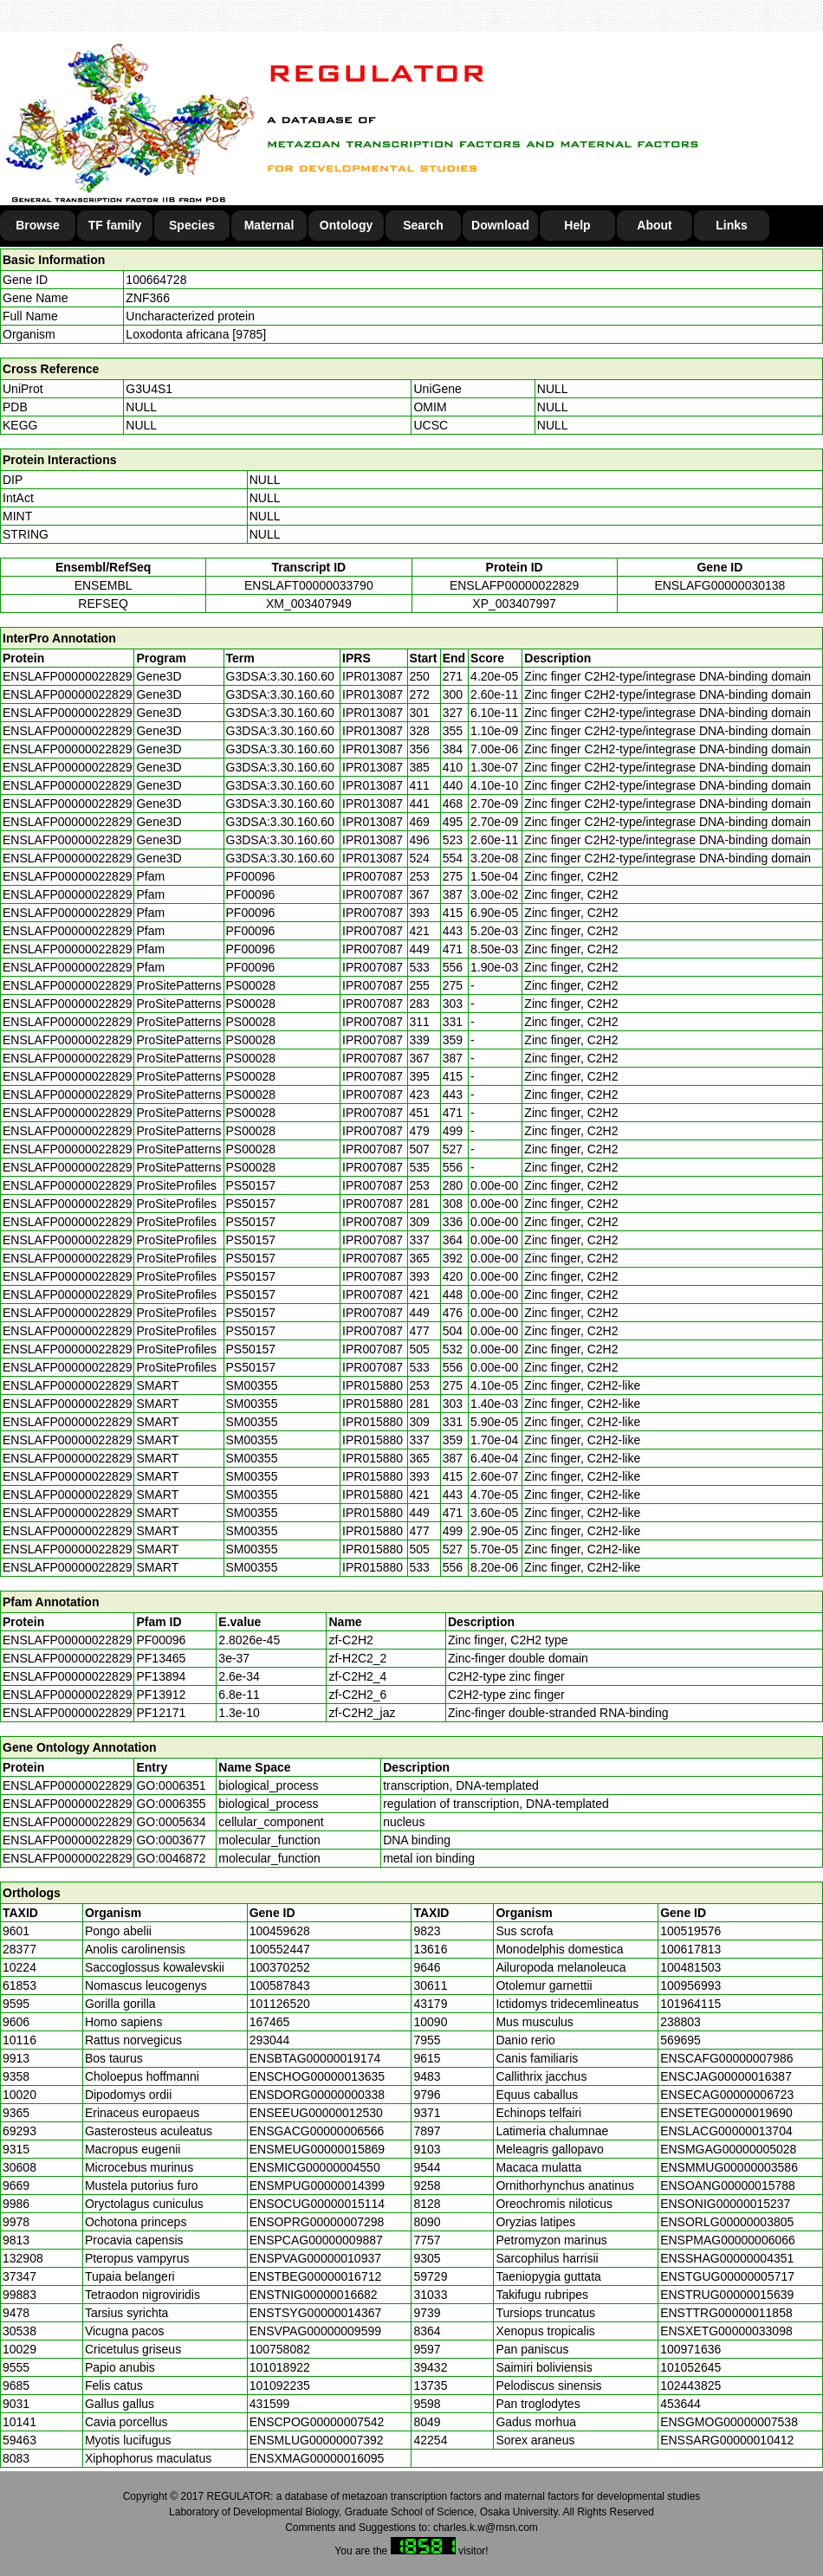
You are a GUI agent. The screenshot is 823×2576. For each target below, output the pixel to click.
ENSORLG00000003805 (727, 2222)
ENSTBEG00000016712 (315, 2276)
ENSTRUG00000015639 (727, 2295)
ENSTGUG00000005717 (727, 2276)
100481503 (690, 1967)
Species (192, 225)
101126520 (279, 2004)
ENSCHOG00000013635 (317, 2076)
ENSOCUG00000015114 (317, 2204)
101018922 (279, 2367)
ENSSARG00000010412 (727, 2440)
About (654, 225)
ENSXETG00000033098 (726, 2331)
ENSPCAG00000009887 (316, 2240)
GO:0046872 (170, 1858)
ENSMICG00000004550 (314, 2167)
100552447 (279, 1949)
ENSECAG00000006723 (727, 2094)
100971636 (690, 2349)
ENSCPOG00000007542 (317, 2422)
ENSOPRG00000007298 (317, 2222)
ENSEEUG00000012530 (316, 2113)
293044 (269, 2040)
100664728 (156, 280)
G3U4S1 (149, 389)
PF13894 (160, 1676)
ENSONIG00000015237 (725, 2204)
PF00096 (160, 1640)
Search (423, 225)
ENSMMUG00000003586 (729, 2167)
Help (577, 225)
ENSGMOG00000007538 (729, 2422)
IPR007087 (372, 876)
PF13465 (160, 1658)
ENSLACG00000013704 (726, 2131)
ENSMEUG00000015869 (317, 2149)
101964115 (690, 2004)
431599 (269, 2404)
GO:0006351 (170, 1785)
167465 (269, 2022)
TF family (114, 225)
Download (500, 225)
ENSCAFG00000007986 (726, 2058)
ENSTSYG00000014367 (315, 2313)
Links (732, 225)
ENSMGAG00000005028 (728, 2149)
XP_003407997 (514, 603)
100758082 (279, 2349)
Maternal (269, 225)
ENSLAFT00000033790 (308, 585)
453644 (680, 2404)
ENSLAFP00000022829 (514, 585)
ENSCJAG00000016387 (726, 2076)
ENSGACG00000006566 (317, 2131)
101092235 (279, 2385)
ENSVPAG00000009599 (315, 2331)
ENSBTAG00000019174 (315, 2058)
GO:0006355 (170, 1804)
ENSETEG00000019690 (726, 2113)
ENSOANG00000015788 (727, 2185)
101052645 (690, 2367)
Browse (38, 225)
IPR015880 (372, 1385)
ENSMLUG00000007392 (316, 2440)
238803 (680, 2022)
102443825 (690, 2385)
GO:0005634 (170, 1822)
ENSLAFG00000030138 (719, 585)
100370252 (279, 1967)
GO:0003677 (170, 1840)
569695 (680, 2040)
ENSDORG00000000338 (317, 2094)
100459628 (279, 1931)
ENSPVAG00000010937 (315, 2258)
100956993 (690, 1985)
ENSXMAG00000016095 (317, 2458)
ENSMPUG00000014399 (317, 2185)
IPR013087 (372, 676)
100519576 (690, 1931)
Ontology (346, 225)
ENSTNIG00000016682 (313, 2295)
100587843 (279, 1985)
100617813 (690, 1949)
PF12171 (160, 1713)
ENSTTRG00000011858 (726, 2313)
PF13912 (160, 1694)
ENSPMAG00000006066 (727, 2240)
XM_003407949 (309, 603)
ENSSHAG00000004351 (727, 2258)
